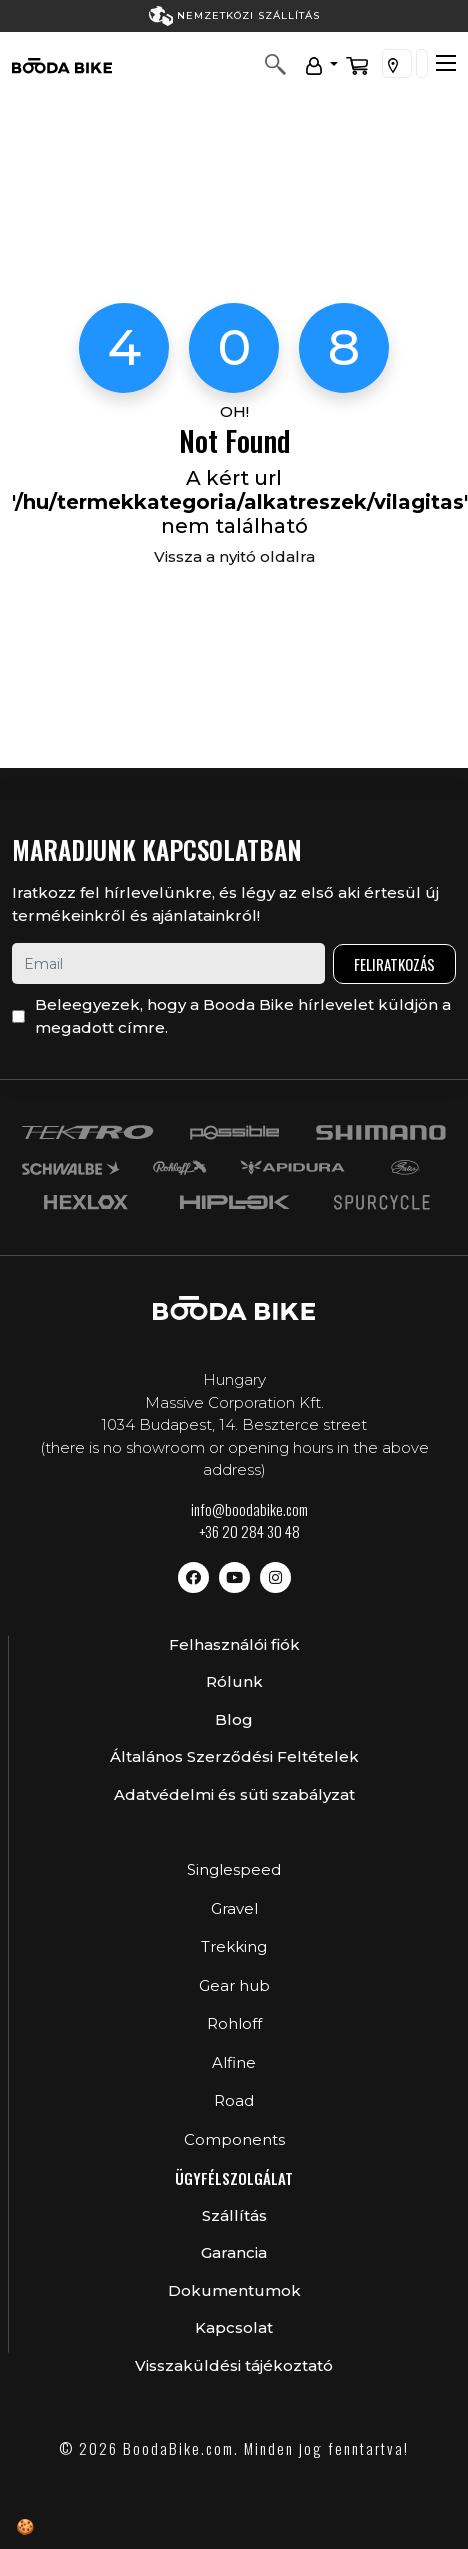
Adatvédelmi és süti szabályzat (234, 1794)
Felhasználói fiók (234, 1644)
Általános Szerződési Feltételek (234, 1756)
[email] (168, 963)
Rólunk (234, 1681)
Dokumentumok (234, 2290)
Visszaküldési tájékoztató (234, 2365)
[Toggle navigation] (446, 63)
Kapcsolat (234, 2327)
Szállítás (234, 2215)
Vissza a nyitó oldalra (234, 556)
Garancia (234, 2252)
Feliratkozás (394, 964)
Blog (234, 1719)
